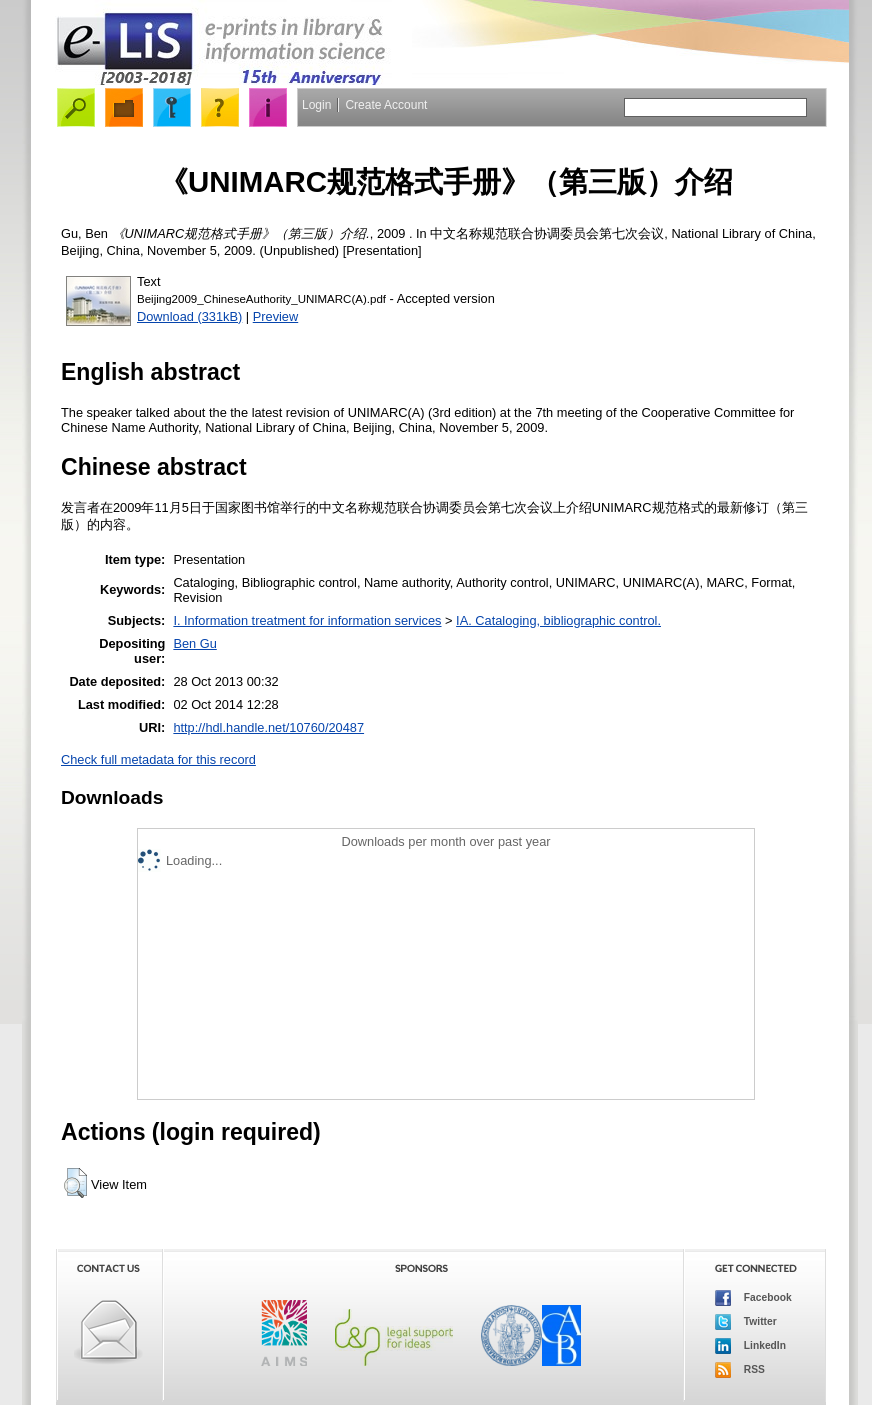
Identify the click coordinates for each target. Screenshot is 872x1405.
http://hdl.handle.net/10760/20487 (268, 727)
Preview (276, 316)
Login (316, 105)
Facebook (753, 1298)
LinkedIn (750, 1346)
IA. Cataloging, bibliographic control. (558, 620)
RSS (740, 1370)
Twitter (746, 1322)
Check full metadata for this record (158, 759)
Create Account (386, 105)
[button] (75, 1183)
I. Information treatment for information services (307, 620)
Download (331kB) (189, 316)
